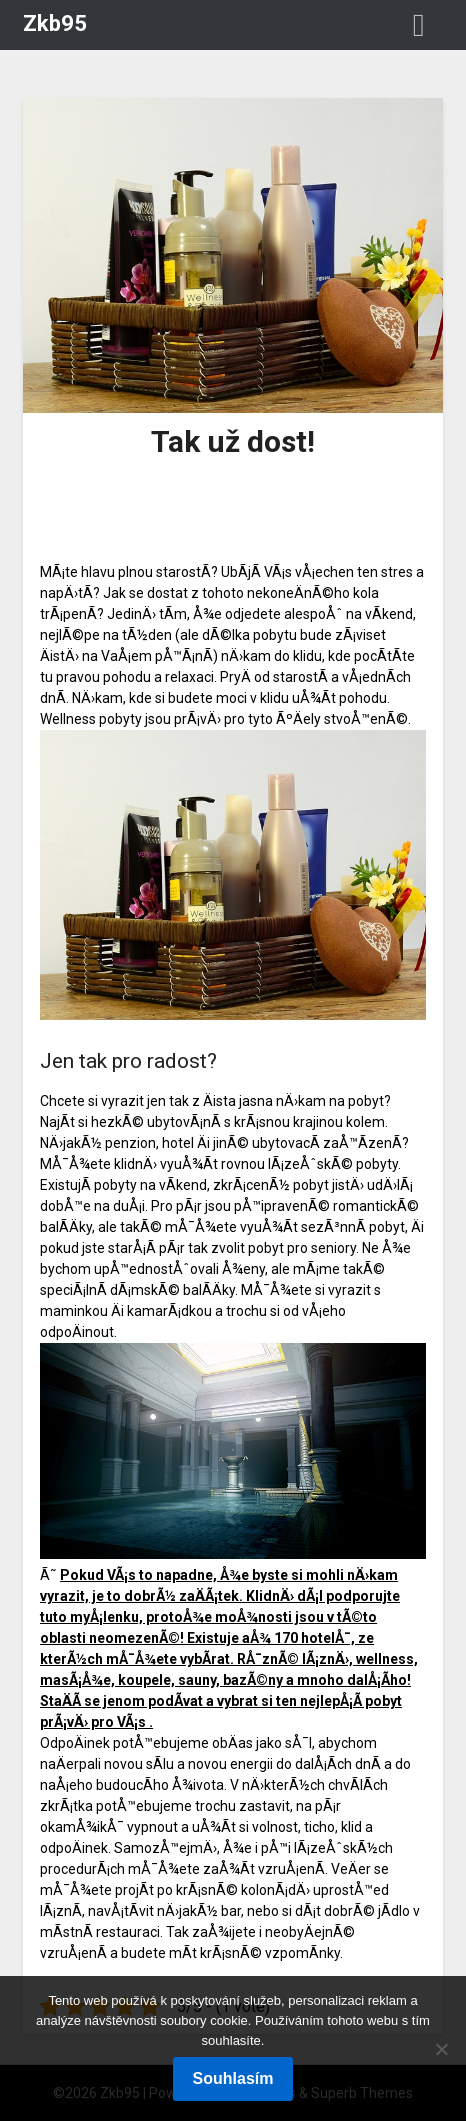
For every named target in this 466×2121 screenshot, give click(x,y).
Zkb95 (55, 23)
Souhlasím (233, 2078)
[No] (441, 2049)
